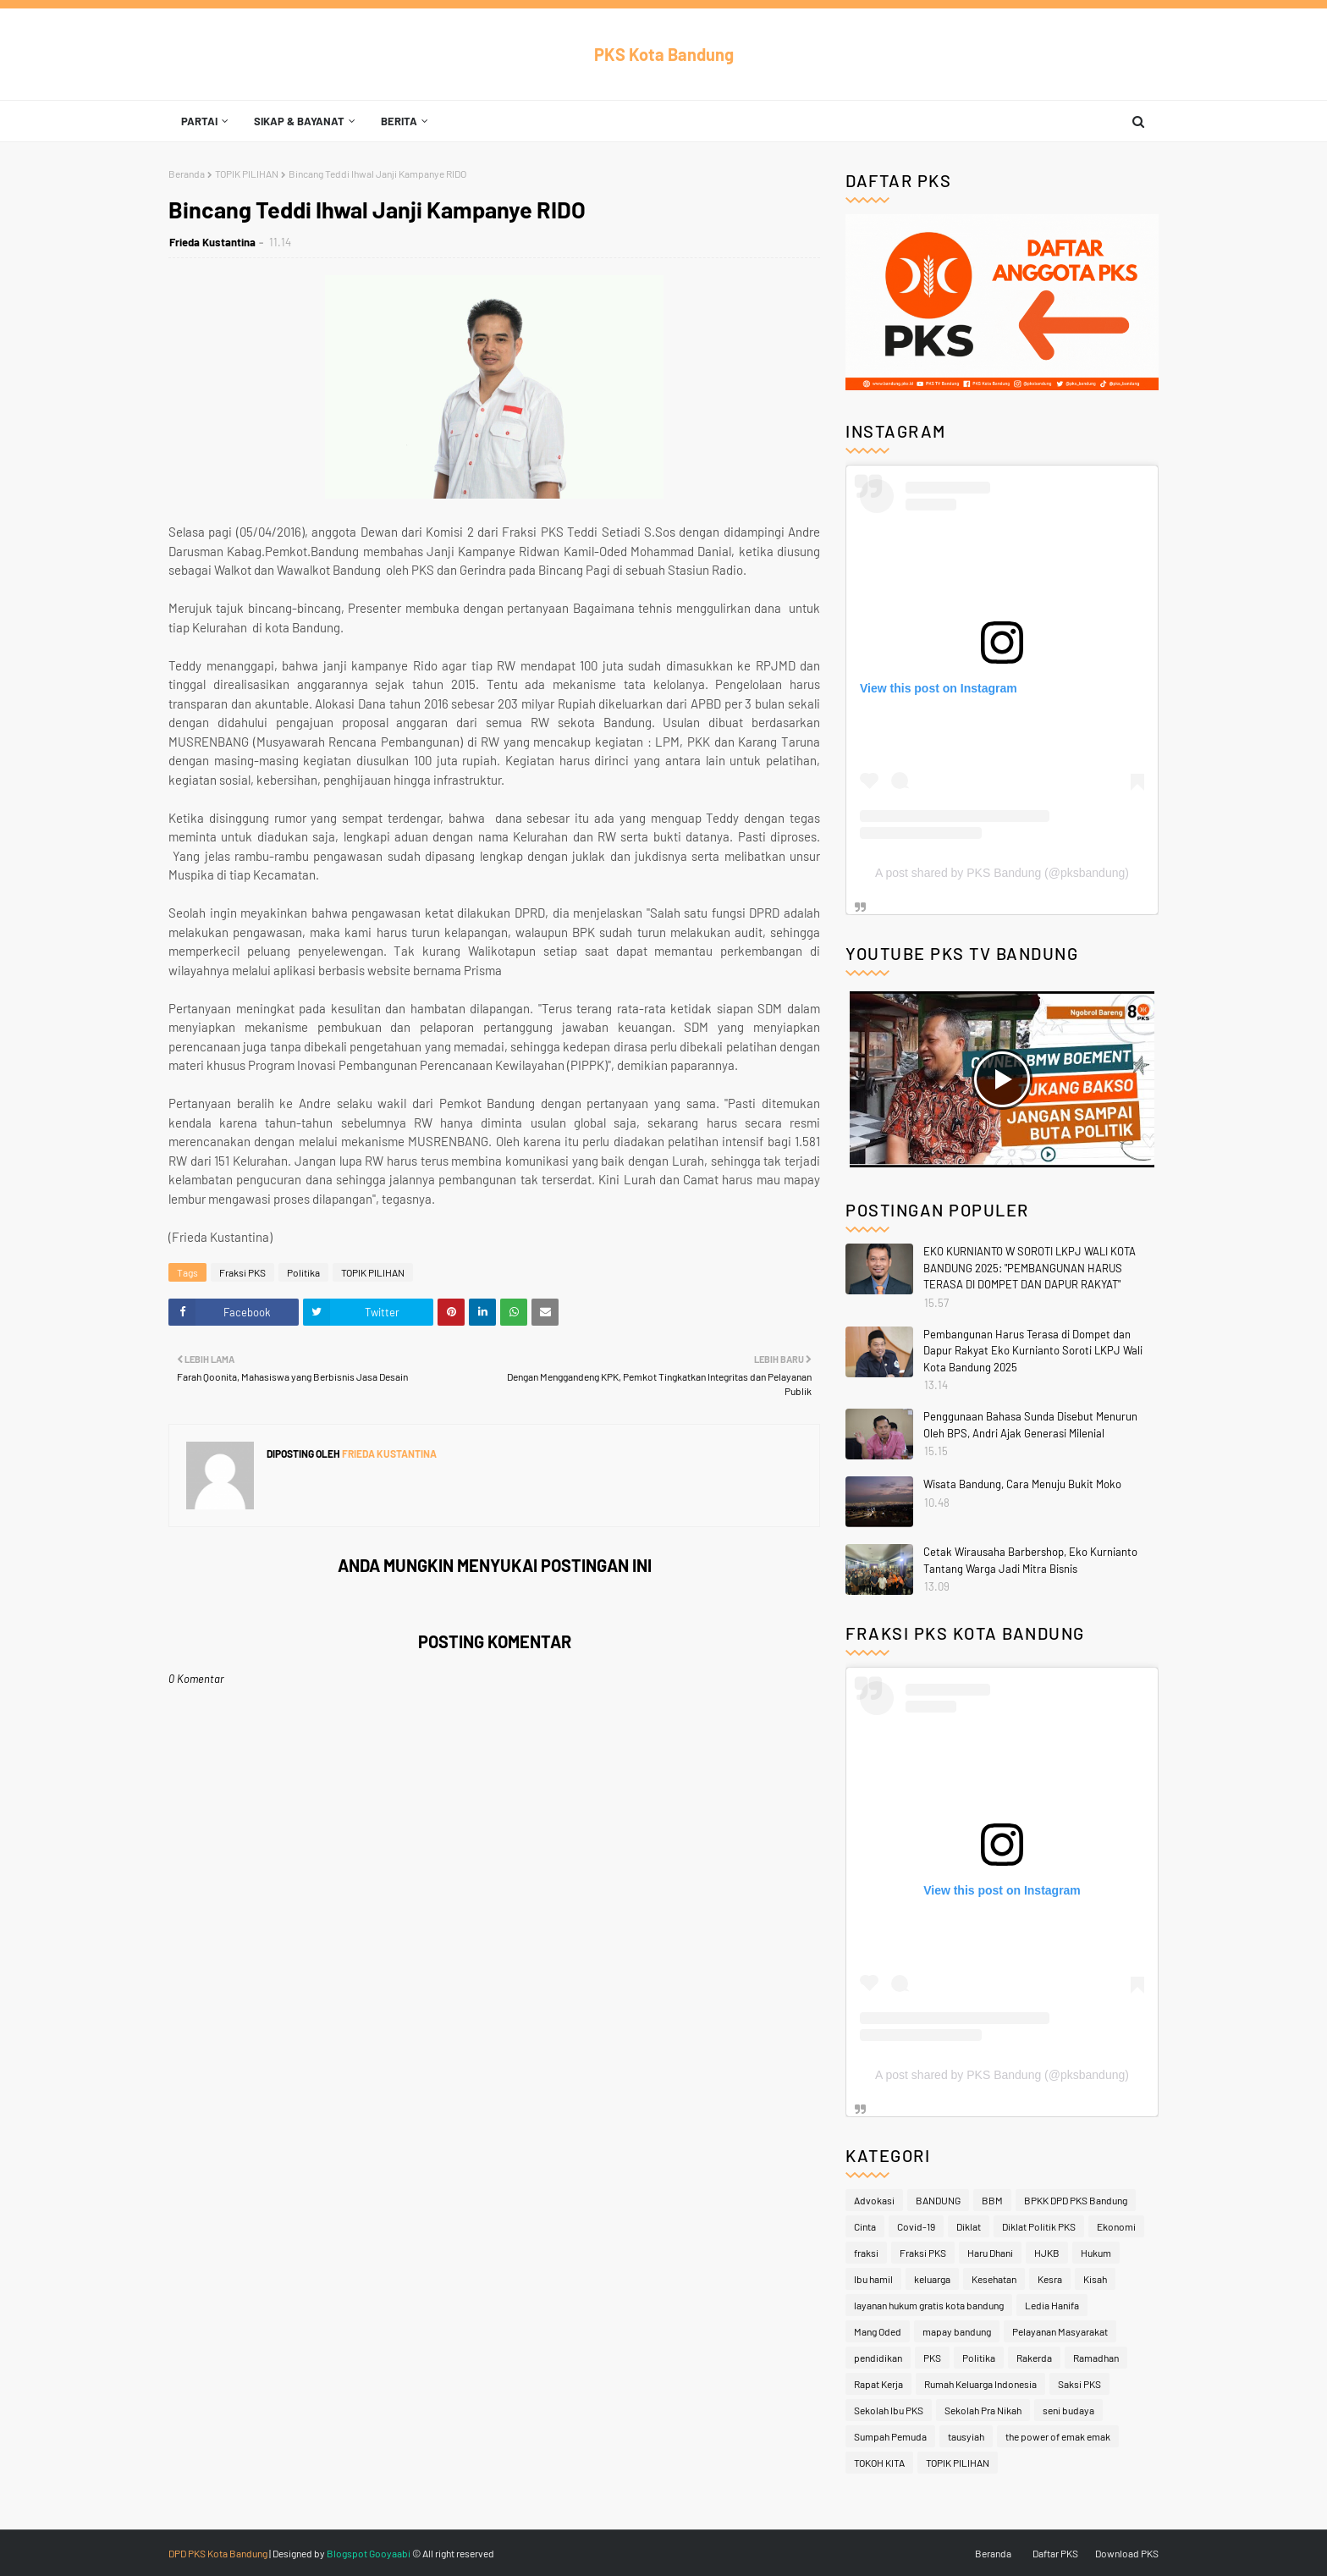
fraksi (866, 2253)
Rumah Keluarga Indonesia (980, 2384)
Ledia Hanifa (1052, 2305)
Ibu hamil (873, 2279)
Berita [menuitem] (399, 121)
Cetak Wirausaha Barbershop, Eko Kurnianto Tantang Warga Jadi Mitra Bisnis (1030, 1560)
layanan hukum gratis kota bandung (929, 2305)
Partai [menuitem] (199, 121)
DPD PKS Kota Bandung (217, 2553)
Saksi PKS (1079, 2384)
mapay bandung (956, 2331)
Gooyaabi (389, 2553)
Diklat (968, 2226)
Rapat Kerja (878, 2384)
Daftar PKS (1055, 2553)
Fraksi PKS (242, 1272)
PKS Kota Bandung (664, 54)
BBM (992, 2200)
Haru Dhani (990, 2253)
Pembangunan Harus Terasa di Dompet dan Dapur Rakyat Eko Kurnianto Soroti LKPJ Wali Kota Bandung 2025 (1033, 1350)
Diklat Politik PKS (1039, 2226)
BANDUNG (938, 2200)
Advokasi (874, 2200)
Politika (303, 1272)
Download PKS (1127, 2553)
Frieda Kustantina (212, 242)
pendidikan (878, 2358)
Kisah (1095, 2279)
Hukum (1096, 2253)
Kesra (1050, 2279)
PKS (932, 2358)
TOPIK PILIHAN (246, 173)
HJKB (1047, 2253)
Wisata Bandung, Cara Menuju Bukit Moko (1022, 1484)
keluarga (932, 2279)
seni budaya (1068, 2410)
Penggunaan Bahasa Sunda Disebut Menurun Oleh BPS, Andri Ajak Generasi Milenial (1030, 1424)
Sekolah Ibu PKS (888, 2410)
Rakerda (1034, 2358)
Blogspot (347, 2553)
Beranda (186, 173)
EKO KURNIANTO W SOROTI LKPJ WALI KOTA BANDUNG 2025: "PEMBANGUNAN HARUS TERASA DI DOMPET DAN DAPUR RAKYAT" (1029, 1267)
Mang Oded (877, 2331)
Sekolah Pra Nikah (982, 2410)
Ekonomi (1116, 2226)
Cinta (865, 2226)
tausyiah (966, 2436)
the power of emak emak (1057, 2436)
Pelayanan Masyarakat (1060, 2331)
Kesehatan (994, 2279)
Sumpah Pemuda (890, 2436)
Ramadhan (1096, 2358)
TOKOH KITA (879, 2462)
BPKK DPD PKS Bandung (1075, 2200)
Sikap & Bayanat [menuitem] (299, 121)
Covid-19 (916, 2226)
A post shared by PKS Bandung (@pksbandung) (1002, 873)
